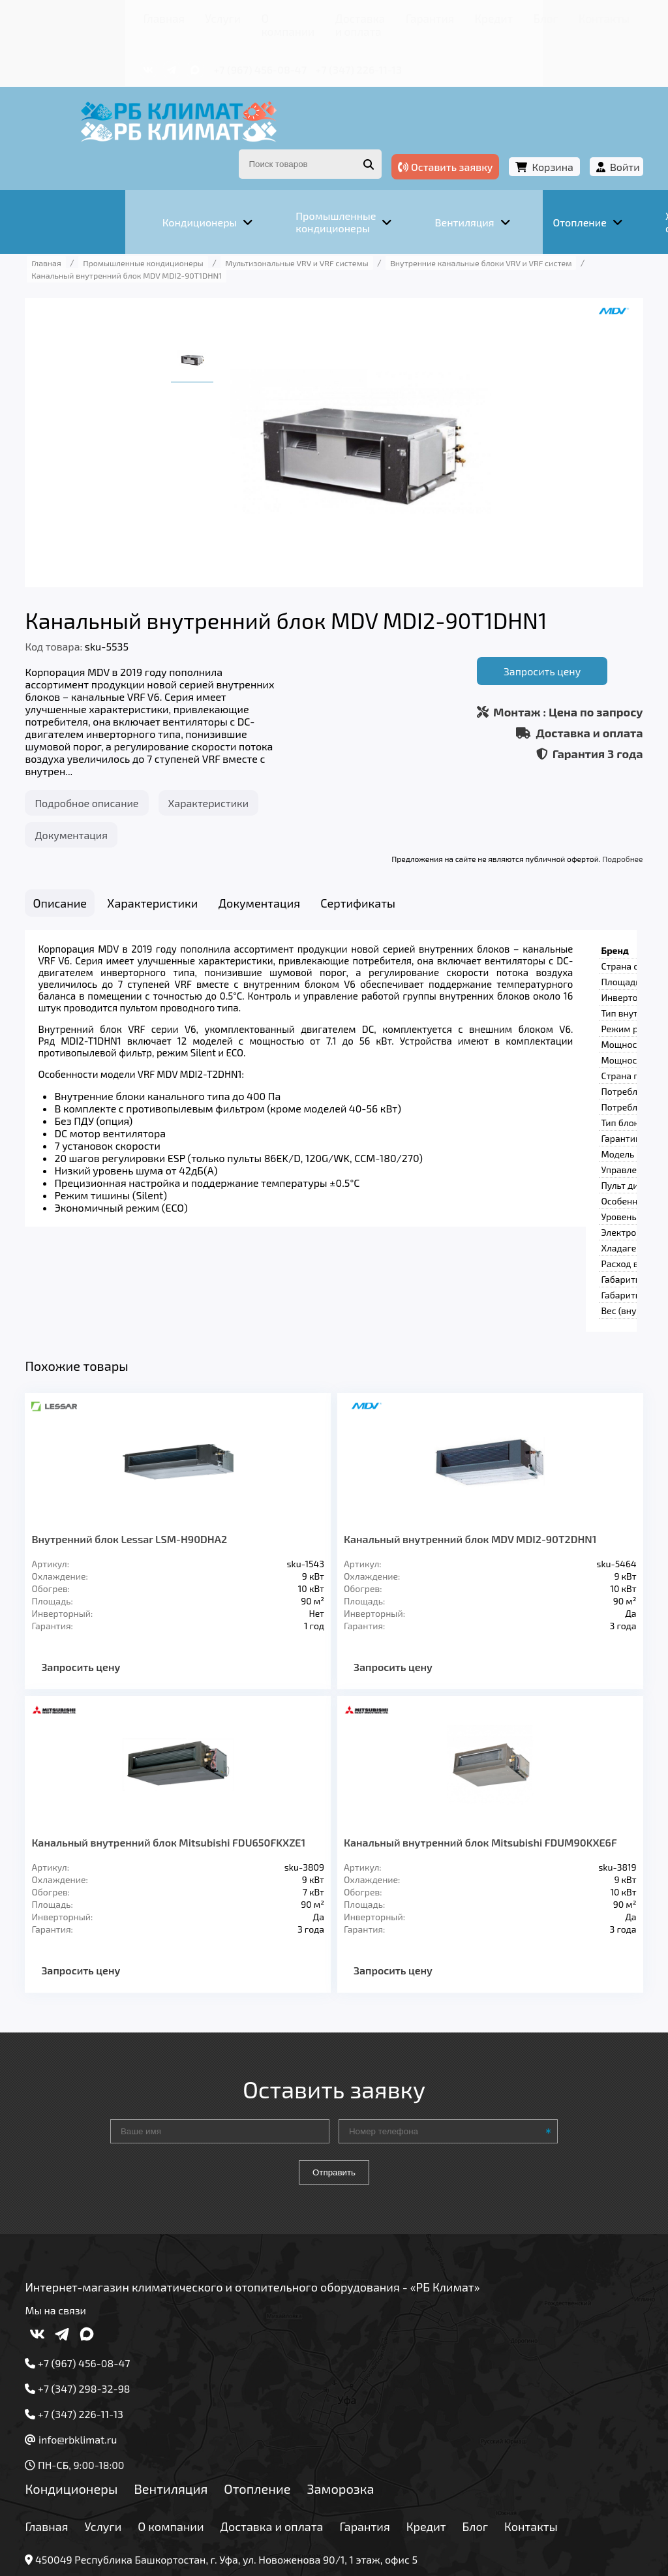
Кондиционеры (96, 2377)
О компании (183, 16)
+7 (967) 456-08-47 (173, 50)
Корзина (527, 136)
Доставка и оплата (271, 16)
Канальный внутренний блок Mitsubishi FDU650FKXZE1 (156, 1724)
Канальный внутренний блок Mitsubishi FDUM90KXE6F (443, 1724)
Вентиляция (196, 2377)
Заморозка (365, 2377)
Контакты (496, 16)
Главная (76, 16)
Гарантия (353, 16)
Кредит (405, 16)
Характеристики (233, 764)
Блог (447, 16)
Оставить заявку (420, 136)
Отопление (282, 2377)
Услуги (125, 16)
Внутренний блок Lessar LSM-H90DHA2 (154, 1415)
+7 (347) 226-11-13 (272, 50)
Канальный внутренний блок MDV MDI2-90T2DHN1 (470, 1415)
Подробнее (597, 820)
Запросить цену (516, 628)
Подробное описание (112, 764)
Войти (599, 136)
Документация (96, 796)
